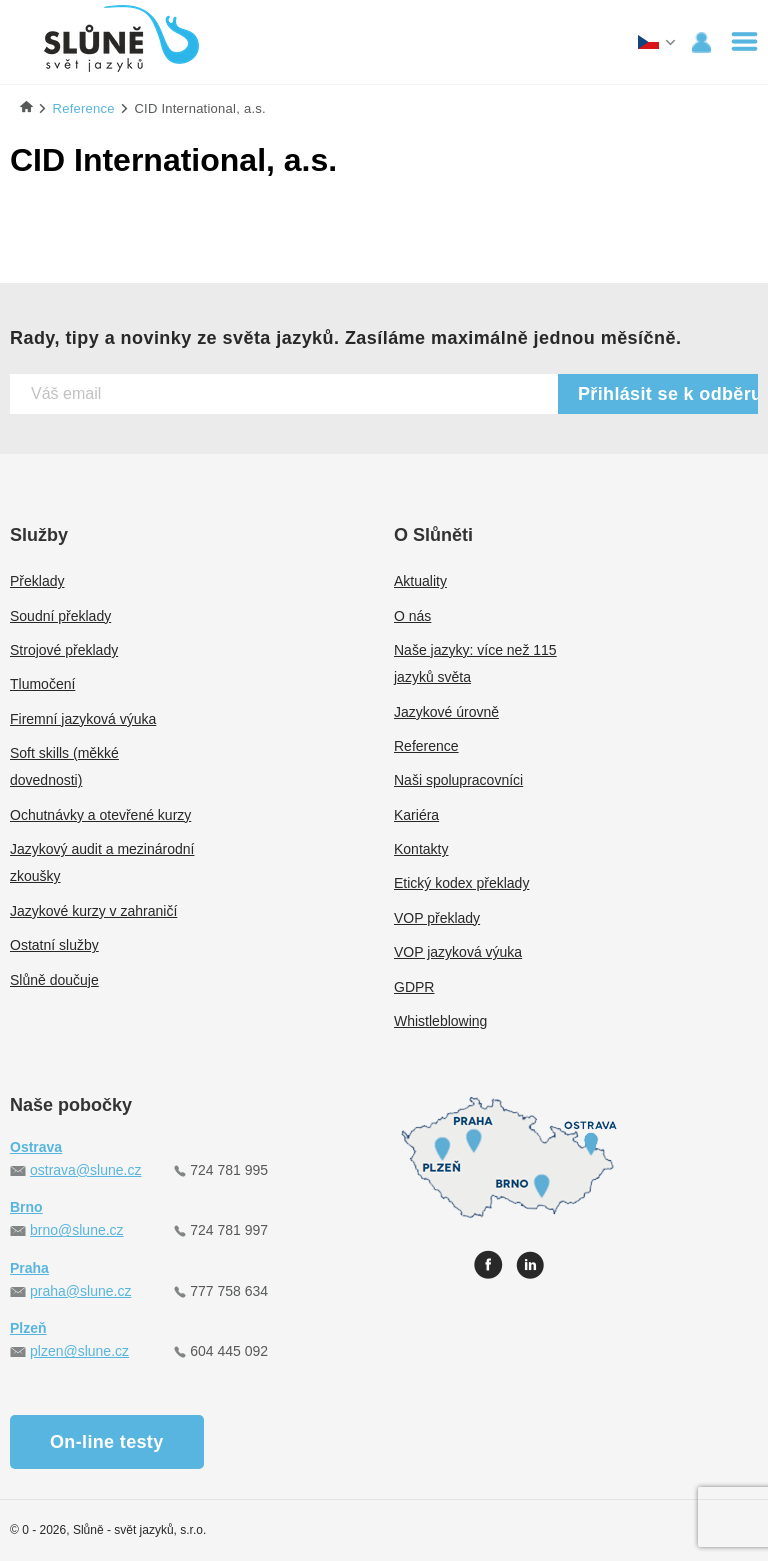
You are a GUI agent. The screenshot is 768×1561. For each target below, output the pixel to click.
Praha (29, 1268)
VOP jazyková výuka (458, 952)
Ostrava (36, 1147)
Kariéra (416, 815)
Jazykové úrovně (446, 712)
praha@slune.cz (80, 1291)
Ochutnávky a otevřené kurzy (100, 815)
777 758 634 (229, 1291)
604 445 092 (229, 1351)
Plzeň (28, 1328)
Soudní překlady (60, 616)
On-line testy (107, 1442)
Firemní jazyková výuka (83, 719)
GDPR (414, 987)
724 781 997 (229, 1230)
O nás (412, 616)
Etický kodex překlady (461, 883)
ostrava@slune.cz (85, 1170)
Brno (26, 1207)
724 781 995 (229, 1170)
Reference (426, 746)
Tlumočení (42, 684)
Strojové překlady (64, 650)
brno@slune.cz (77, 1230)
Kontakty (421, 849)
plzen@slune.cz (79, 1351)
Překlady (37, 581)
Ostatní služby (54, 945)
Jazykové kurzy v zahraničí (93, 911)
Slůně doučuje (54, 980)
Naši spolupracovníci (458, 780)
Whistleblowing (440, 1021)
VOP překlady (437, 918)
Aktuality (420, 581)
